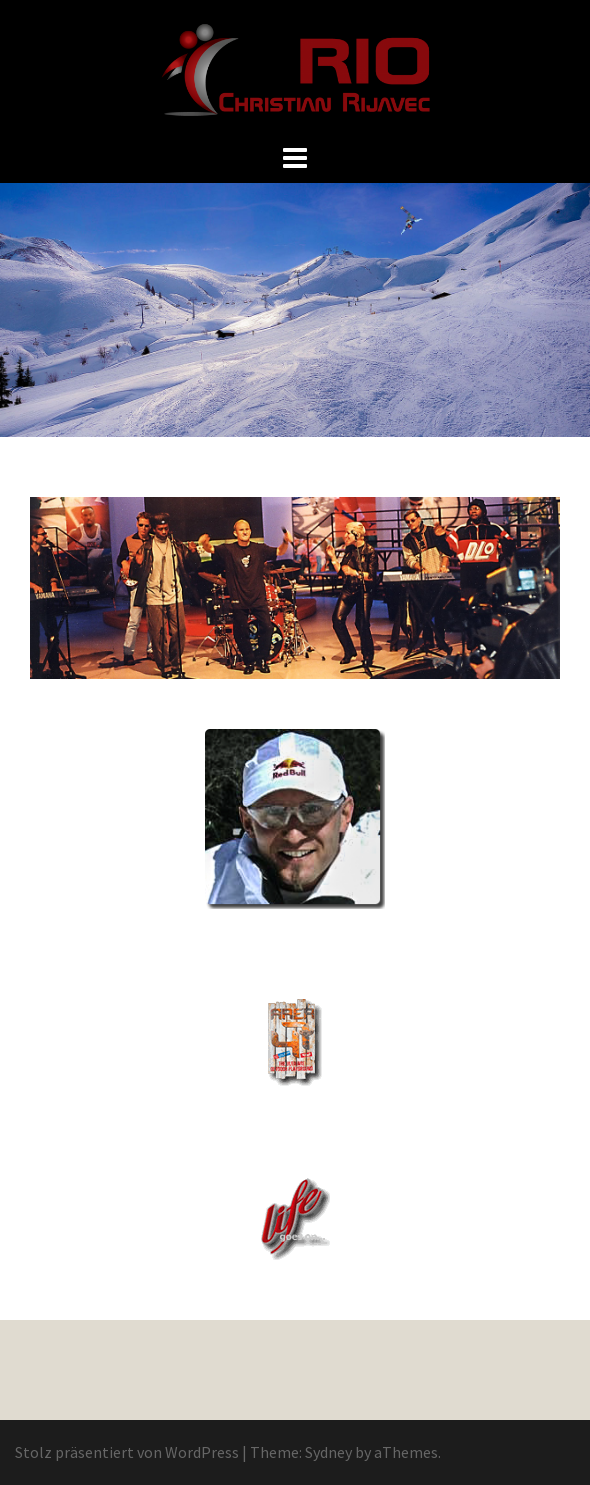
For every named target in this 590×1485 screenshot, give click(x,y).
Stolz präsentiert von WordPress (127, 1452)
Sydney (328, 1452)
